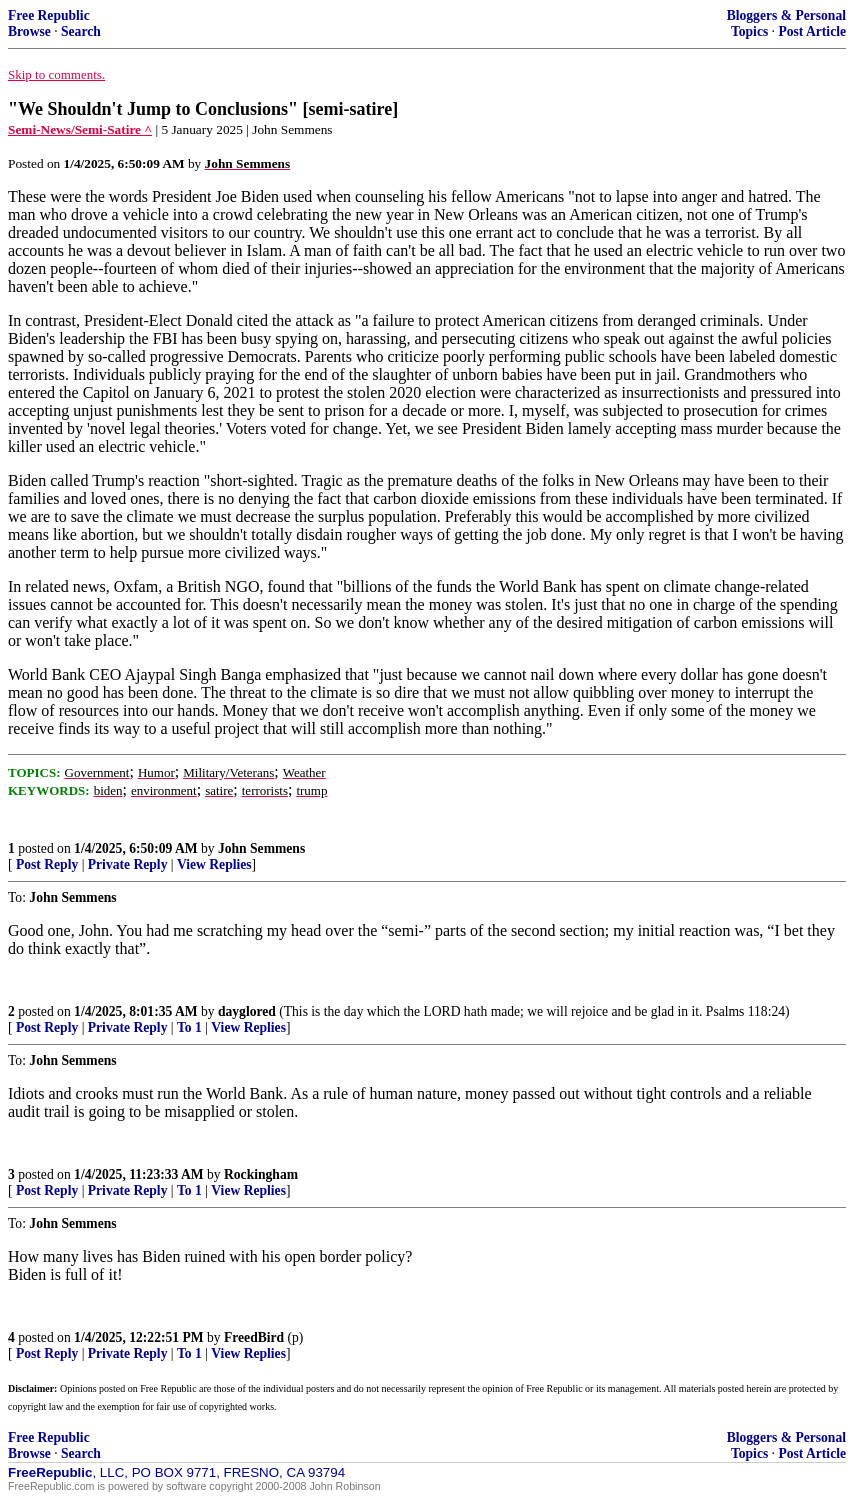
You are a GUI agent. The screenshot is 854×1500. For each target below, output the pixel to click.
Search (81, 31)
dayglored (247, 1011)
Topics (749, 31)
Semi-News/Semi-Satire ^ (80, 129)
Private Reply (128, 864)
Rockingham (261, 1174)
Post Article (812, 31)
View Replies (214, 864)
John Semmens (261, 848)
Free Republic (49, 15)
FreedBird (254, 1337)
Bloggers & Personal (786, 15)
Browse (29, 31)
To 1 (189, 1027)
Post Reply (47, 864)
